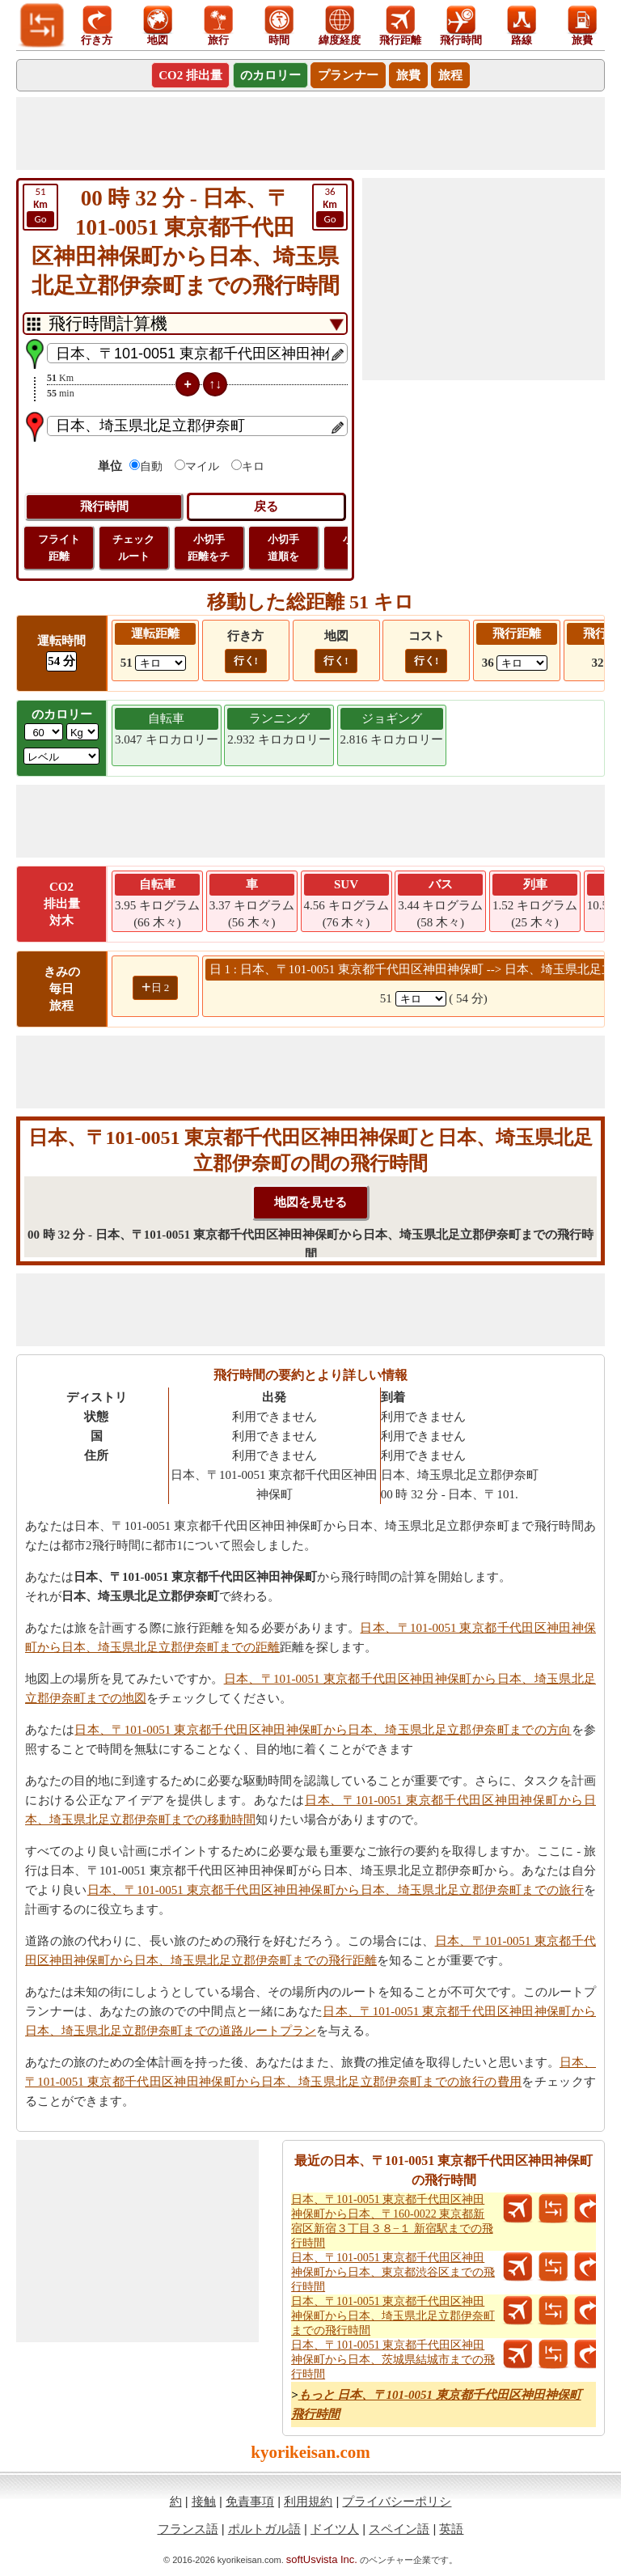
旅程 (450, 75)
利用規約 (308, 2501)
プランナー (348, 75)
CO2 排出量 (190, 75)
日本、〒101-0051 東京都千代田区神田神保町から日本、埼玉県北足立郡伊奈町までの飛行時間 (393, 2316)
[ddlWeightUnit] (82, 731)
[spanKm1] (420, 998)
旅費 (408, 75)
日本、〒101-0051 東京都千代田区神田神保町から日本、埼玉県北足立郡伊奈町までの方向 (322, 1729)
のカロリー (270, 75)
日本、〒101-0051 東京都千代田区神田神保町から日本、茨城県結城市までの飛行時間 (393, 2359)
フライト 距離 (59, 547)
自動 (151, 466)
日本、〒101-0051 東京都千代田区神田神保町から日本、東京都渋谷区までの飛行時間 (393, 2272)
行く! (246, 661)
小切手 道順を (283, 547)
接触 (204, 2501)
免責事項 (250, 2501)
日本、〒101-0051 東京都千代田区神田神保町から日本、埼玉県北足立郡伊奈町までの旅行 (335, 1889)
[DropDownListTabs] (185, 323)
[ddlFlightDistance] (521, 663)
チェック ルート (133, 547)
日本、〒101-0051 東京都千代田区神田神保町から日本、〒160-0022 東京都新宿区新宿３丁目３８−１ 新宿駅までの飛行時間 (391, 2221)
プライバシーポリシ (396, 2501)
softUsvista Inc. (321, 2559)
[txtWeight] (43, 731)
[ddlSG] (61, 756)
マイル (202, 466)
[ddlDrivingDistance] (160, 663)
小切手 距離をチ (209, 547)
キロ (253, 466)
